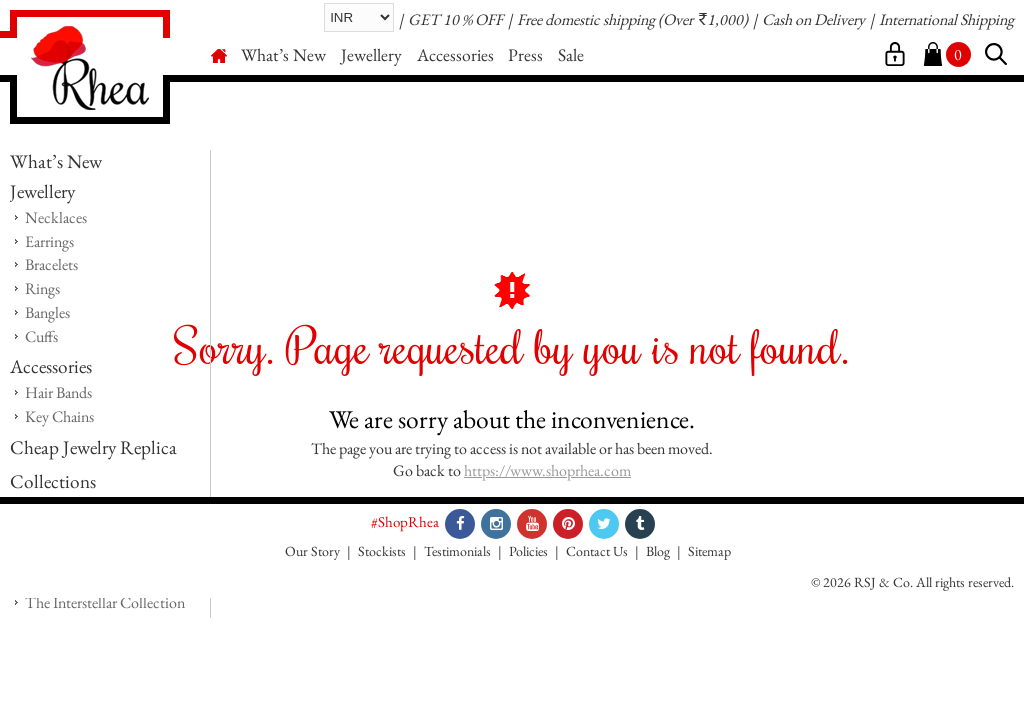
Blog (658, 551)
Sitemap (709, 551)
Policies (528, 551)
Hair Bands (58, 392)
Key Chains (59, 416)
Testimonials (457, 551)
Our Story (312, 551)
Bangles (47, 312)
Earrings (49, 241)
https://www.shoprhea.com (547, 470)
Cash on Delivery (813, 19)
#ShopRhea (405, 521)
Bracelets (51, 264)
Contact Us (597, 551)
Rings (42, 288)
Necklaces (56, 217)
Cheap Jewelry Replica (93, 447)
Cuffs (41, 336)
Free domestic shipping (586, 19)
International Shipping (946, 19)
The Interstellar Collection (105, 602)
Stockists (382, 551)
